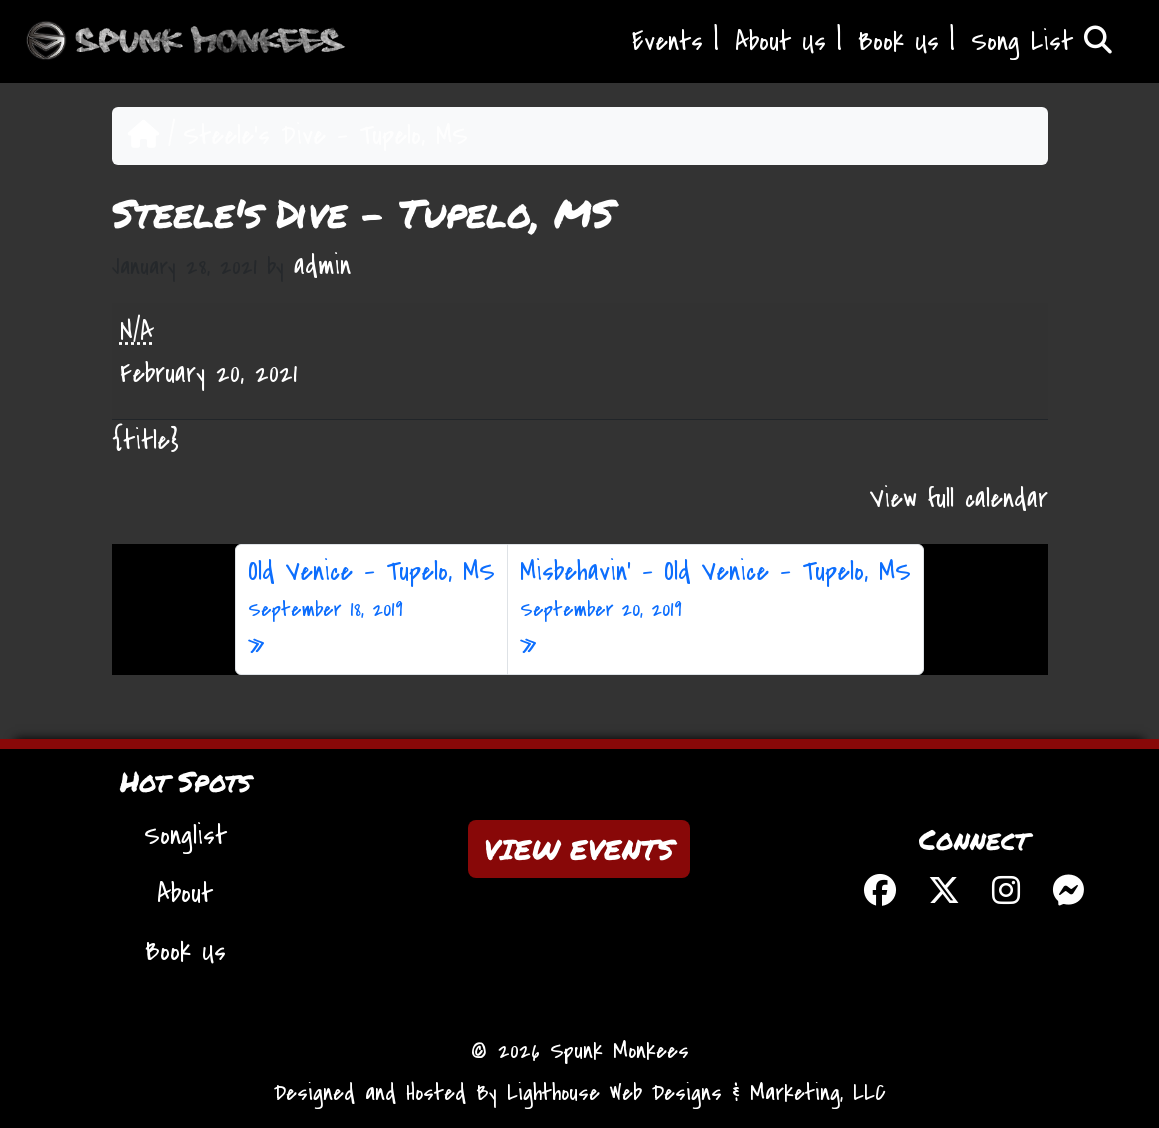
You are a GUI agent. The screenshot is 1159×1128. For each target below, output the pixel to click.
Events (667, 42)
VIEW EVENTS (579, 849)
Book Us (898, 42)
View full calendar (959, 499)
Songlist (185, 836)
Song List (1041, 42)
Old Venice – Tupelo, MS (371, 590)
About (185, 894)
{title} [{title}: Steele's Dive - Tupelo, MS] (145, 441)
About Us (780, 42)
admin (322, 266)
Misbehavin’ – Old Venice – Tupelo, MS (715, 590)
